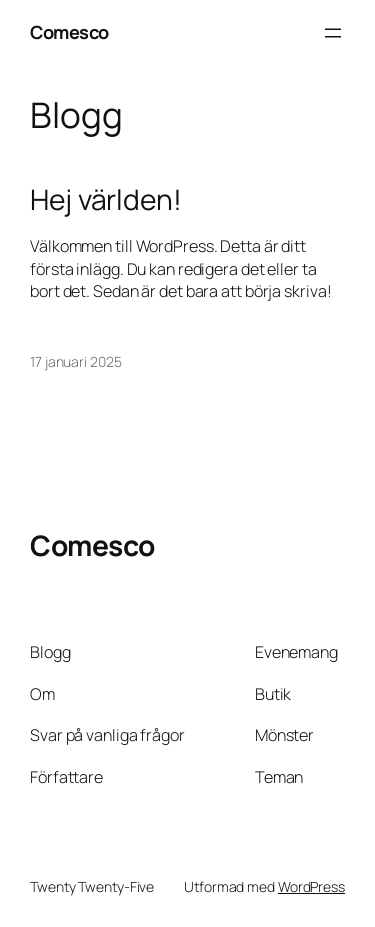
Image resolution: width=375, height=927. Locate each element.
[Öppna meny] (333, 33)
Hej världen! (106, 200)
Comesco (69, 32)
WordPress (311, 886)
